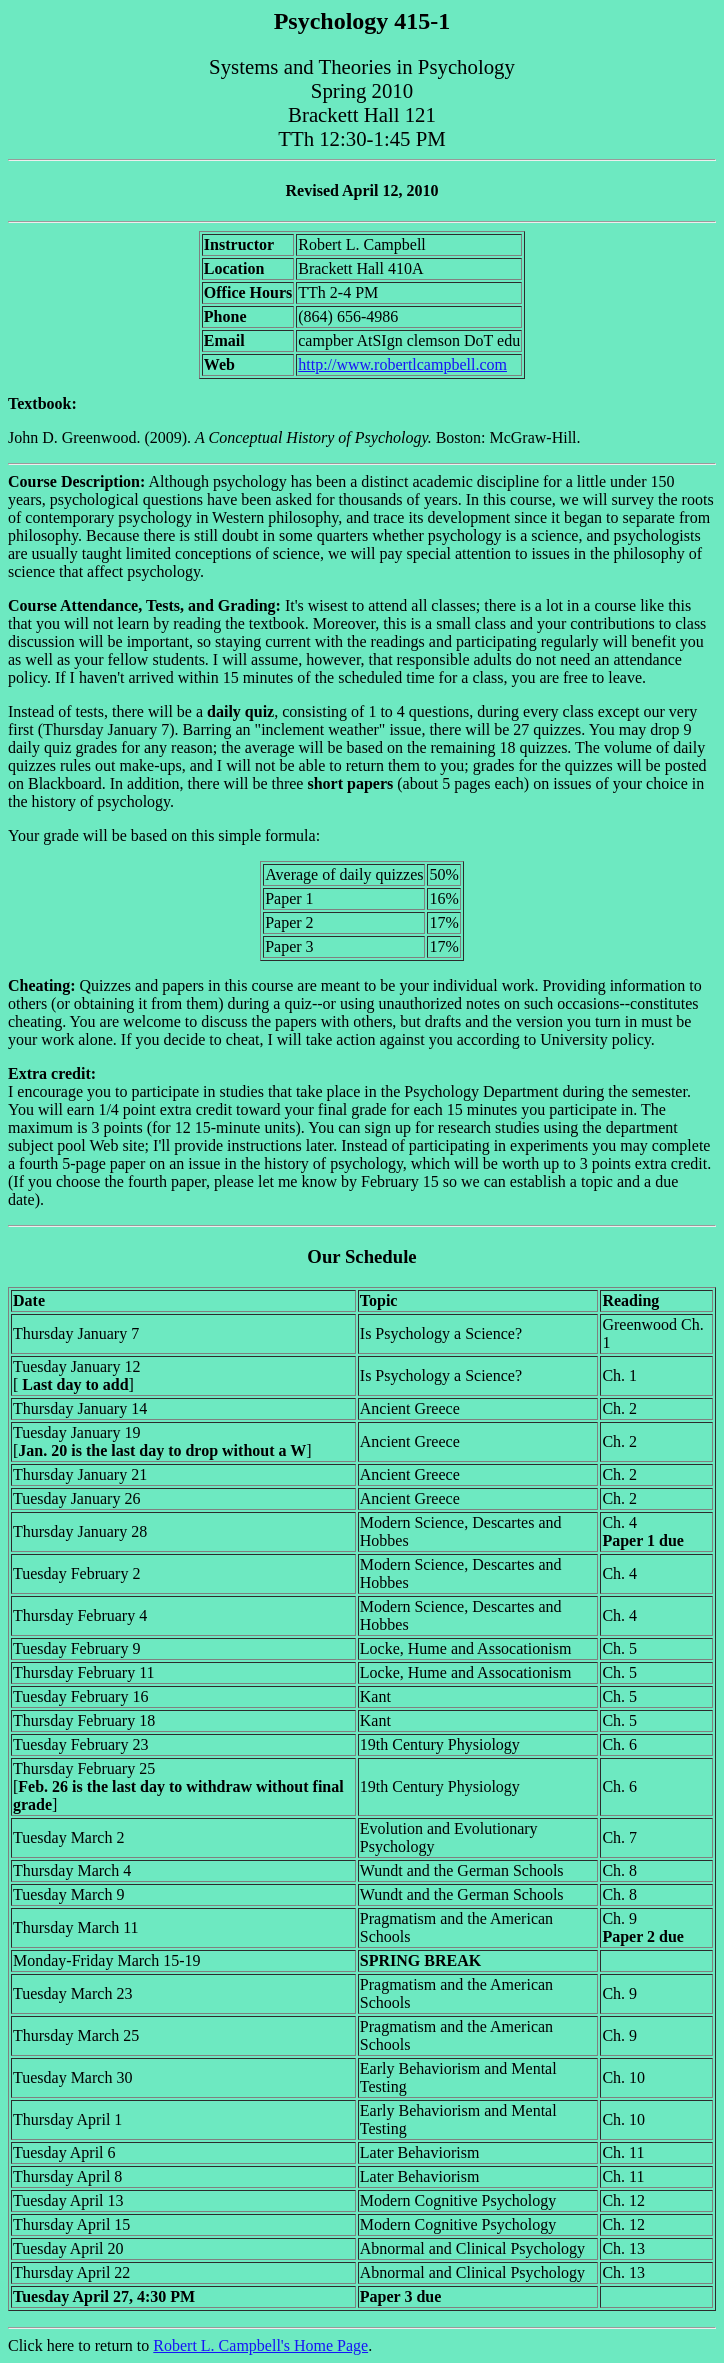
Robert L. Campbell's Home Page (260, 2345)
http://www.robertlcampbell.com (402, 364)
